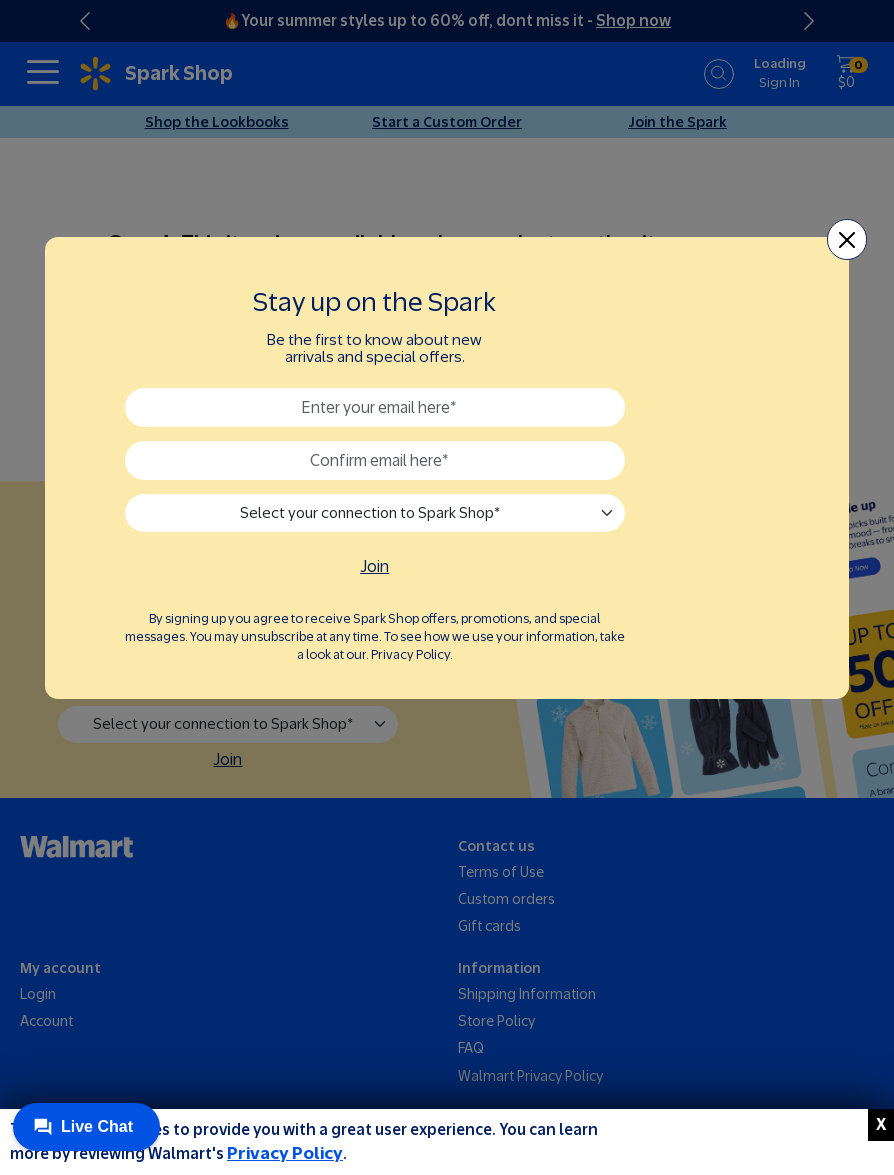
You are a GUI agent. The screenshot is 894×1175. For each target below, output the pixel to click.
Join (374, 566)
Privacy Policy (285, 1153)
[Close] (847, 239)
